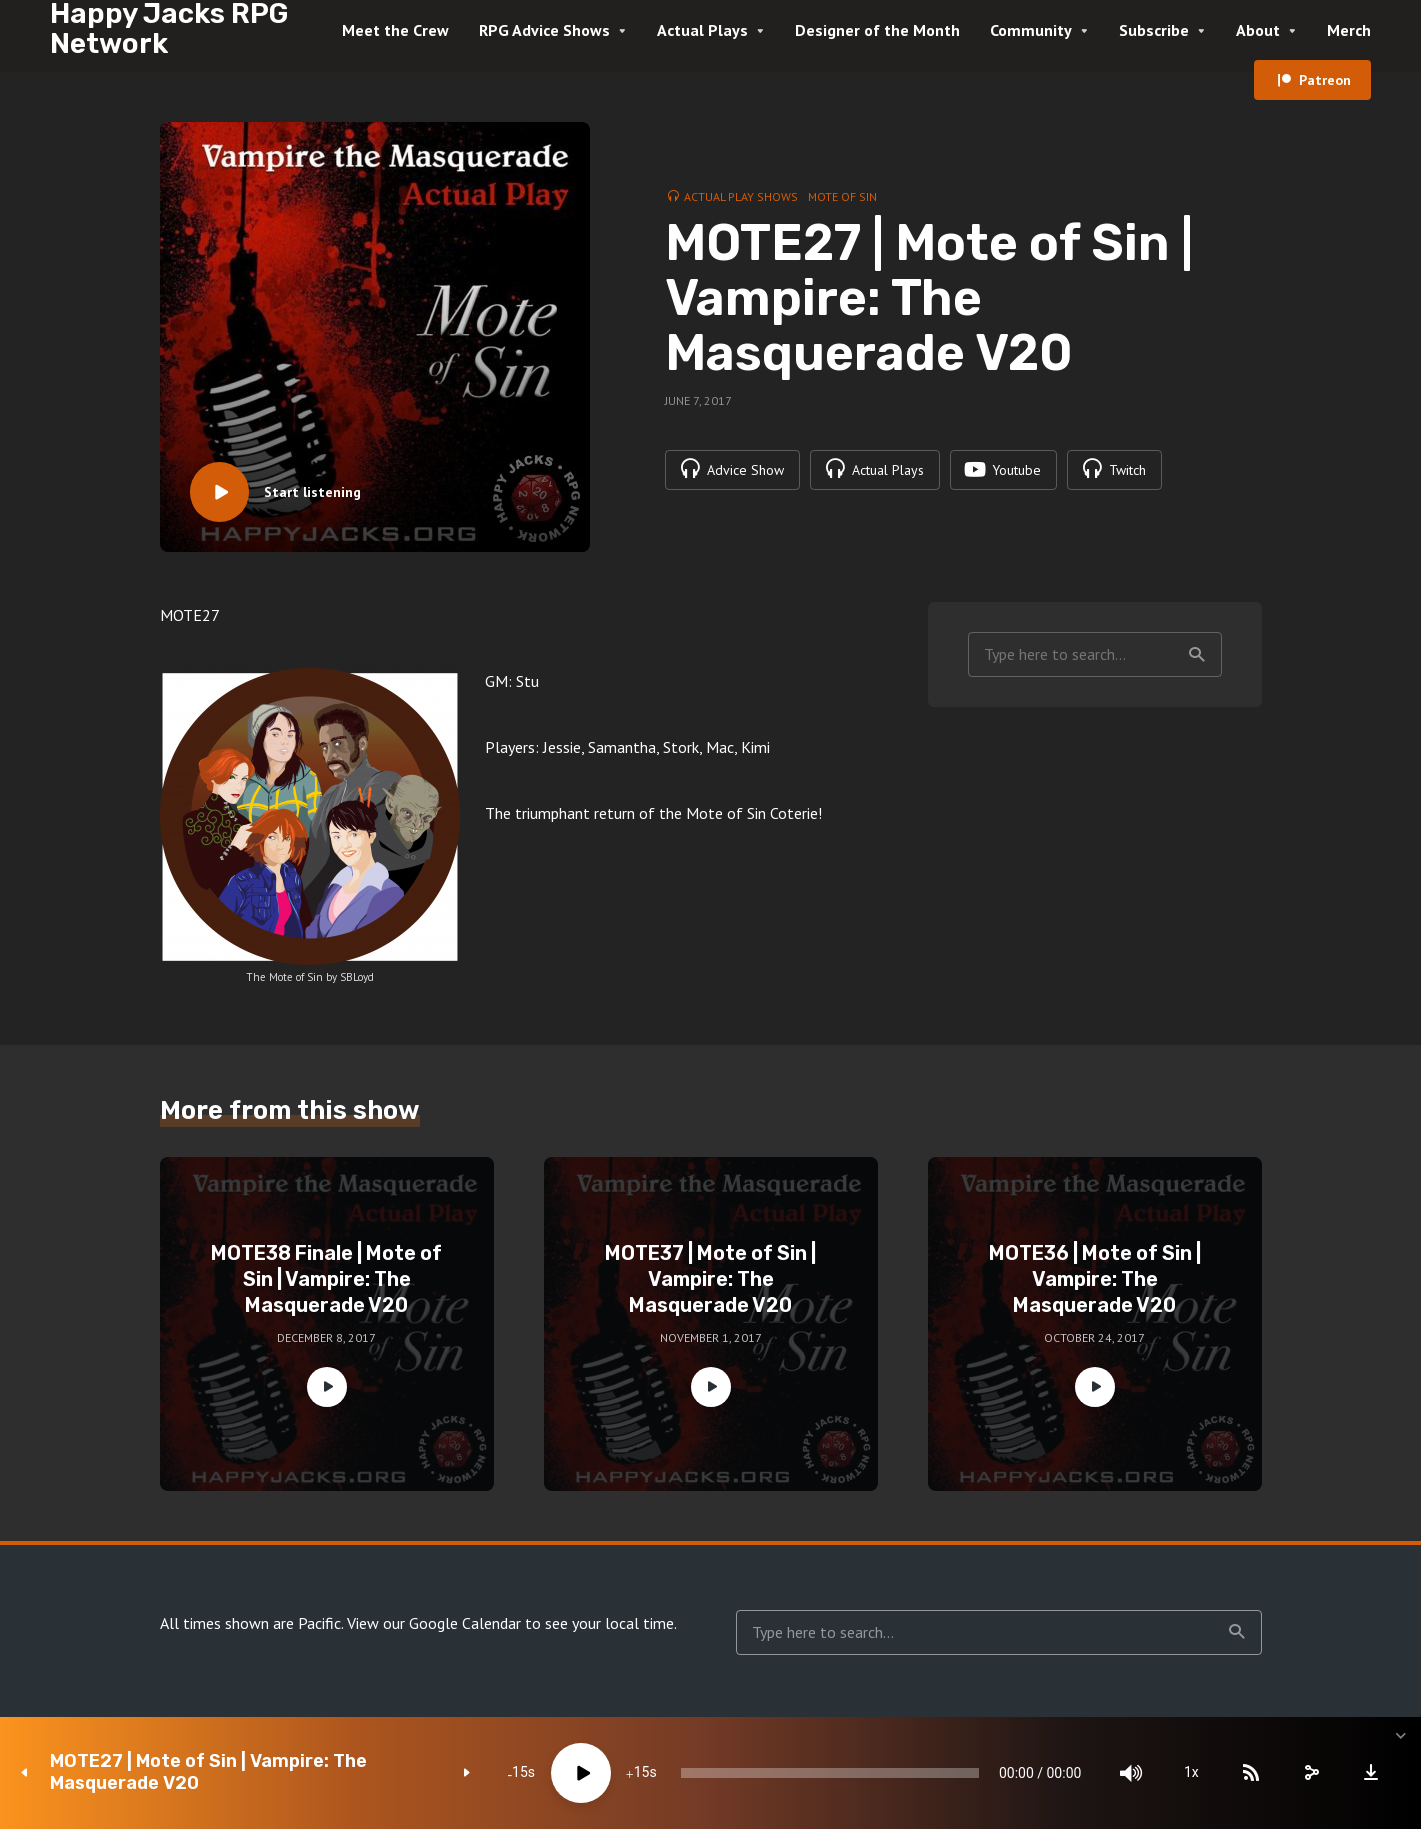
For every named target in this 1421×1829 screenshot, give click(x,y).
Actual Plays (702, 30)
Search (1197, 655)
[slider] (829, 1773)
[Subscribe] (1251, 1773)
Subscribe (1154, 30)
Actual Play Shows (741, 196)
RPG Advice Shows (544, 30)
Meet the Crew (395, 30)
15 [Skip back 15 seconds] (519, 1773)
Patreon (1325, 80)
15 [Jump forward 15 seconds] (641, 1773)
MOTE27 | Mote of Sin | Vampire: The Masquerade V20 (208, 1772)
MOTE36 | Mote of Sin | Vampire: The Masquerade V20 (1095, 1279)
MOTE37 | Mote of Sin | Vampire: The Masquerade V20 (710, 1279)
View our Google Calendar (434, 1623)
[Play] (580, 1773)
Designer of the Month (877, 30)
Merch (1349, 30)
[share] (1311, 1773)
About (1258, 30)
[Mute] (1131, 1773)
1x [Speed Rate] (1191, 1773)
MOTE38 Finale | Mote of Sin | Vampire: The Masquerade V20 (326, 1279)
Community (1031, 30)
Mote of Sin (842, 196)
